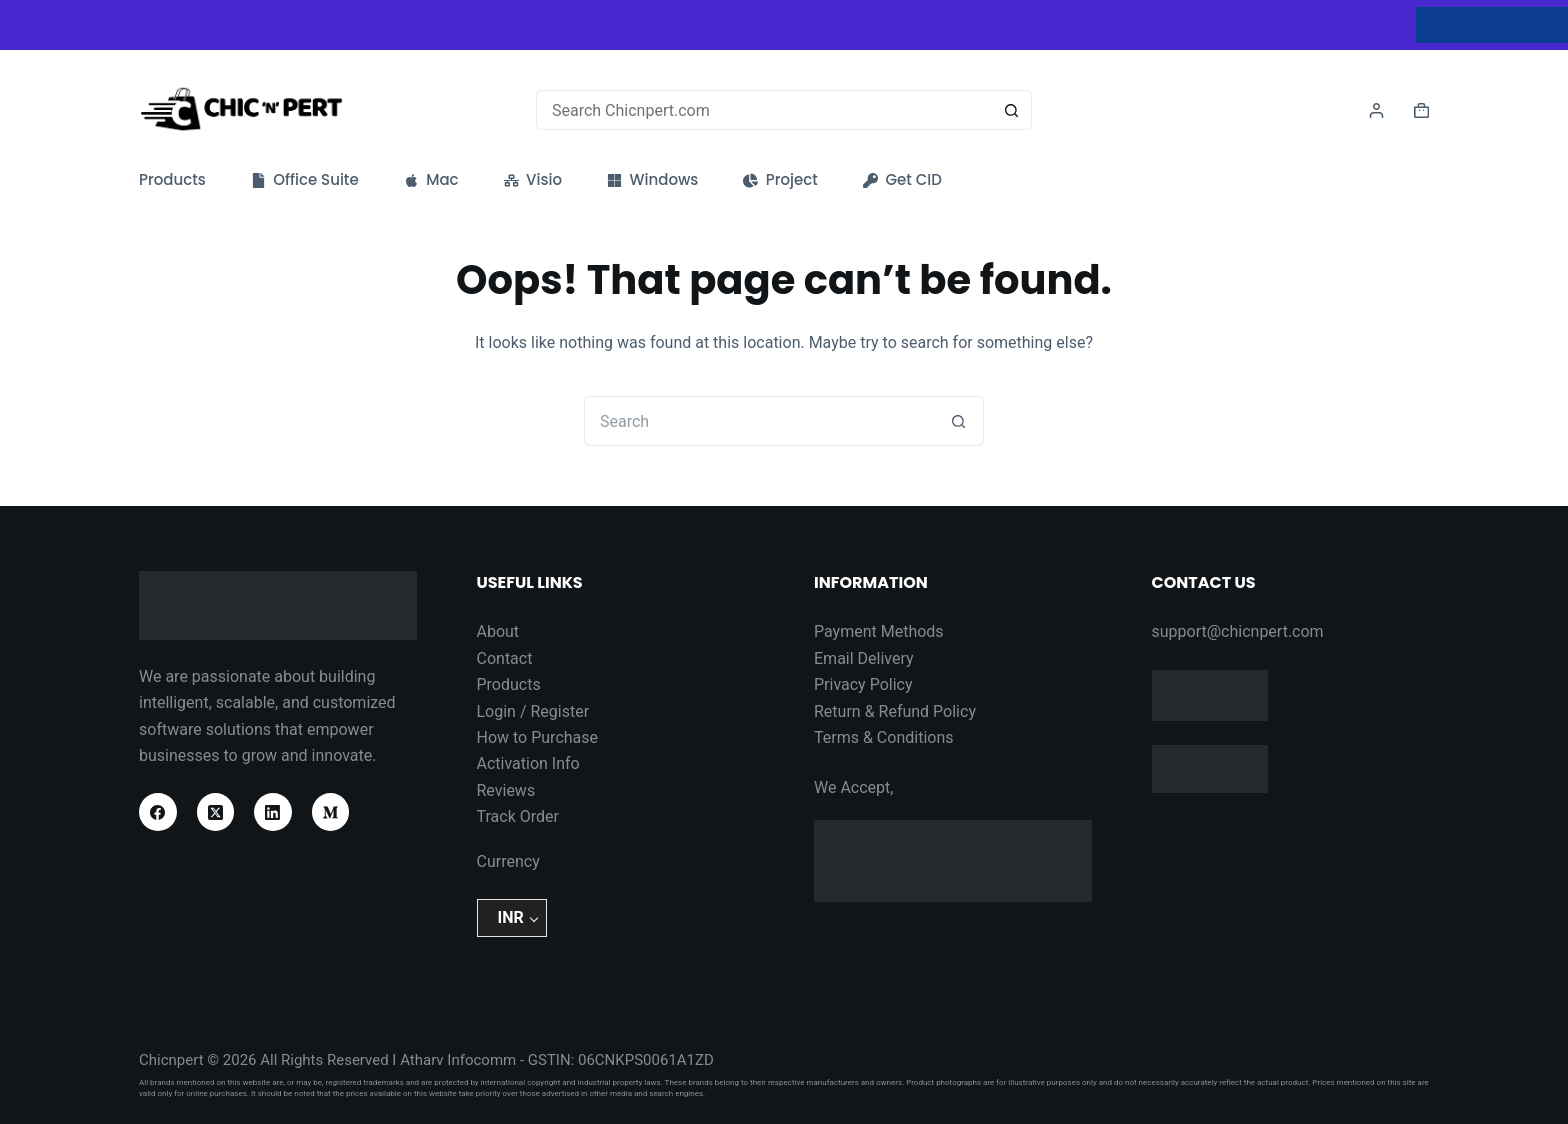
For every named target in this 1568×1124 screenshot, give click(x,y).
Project (780, 180)
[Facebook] (158, 812)
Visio (533, 180)
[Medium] (331, 812)
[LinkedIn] (273, 812)
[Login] (1376, 110)
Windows (652, 180)
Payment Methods (879, 631)
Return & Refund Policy (895, 711)
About (498, 631)
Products (172, 180)
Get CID (902, 180)
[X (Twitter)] (216, 812)
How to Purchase (538, 737)
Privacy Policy (863, 684)
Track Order (518, 816)
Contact (505, 658)
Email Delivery (864, 658)
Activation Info (528, 763)
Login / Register (533, 711)
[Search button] (1012, 110)
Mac (431, 180)
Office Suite (305, 180)
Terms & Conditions (884, 737)
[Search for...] (764, 110)
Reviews (506, 790)
